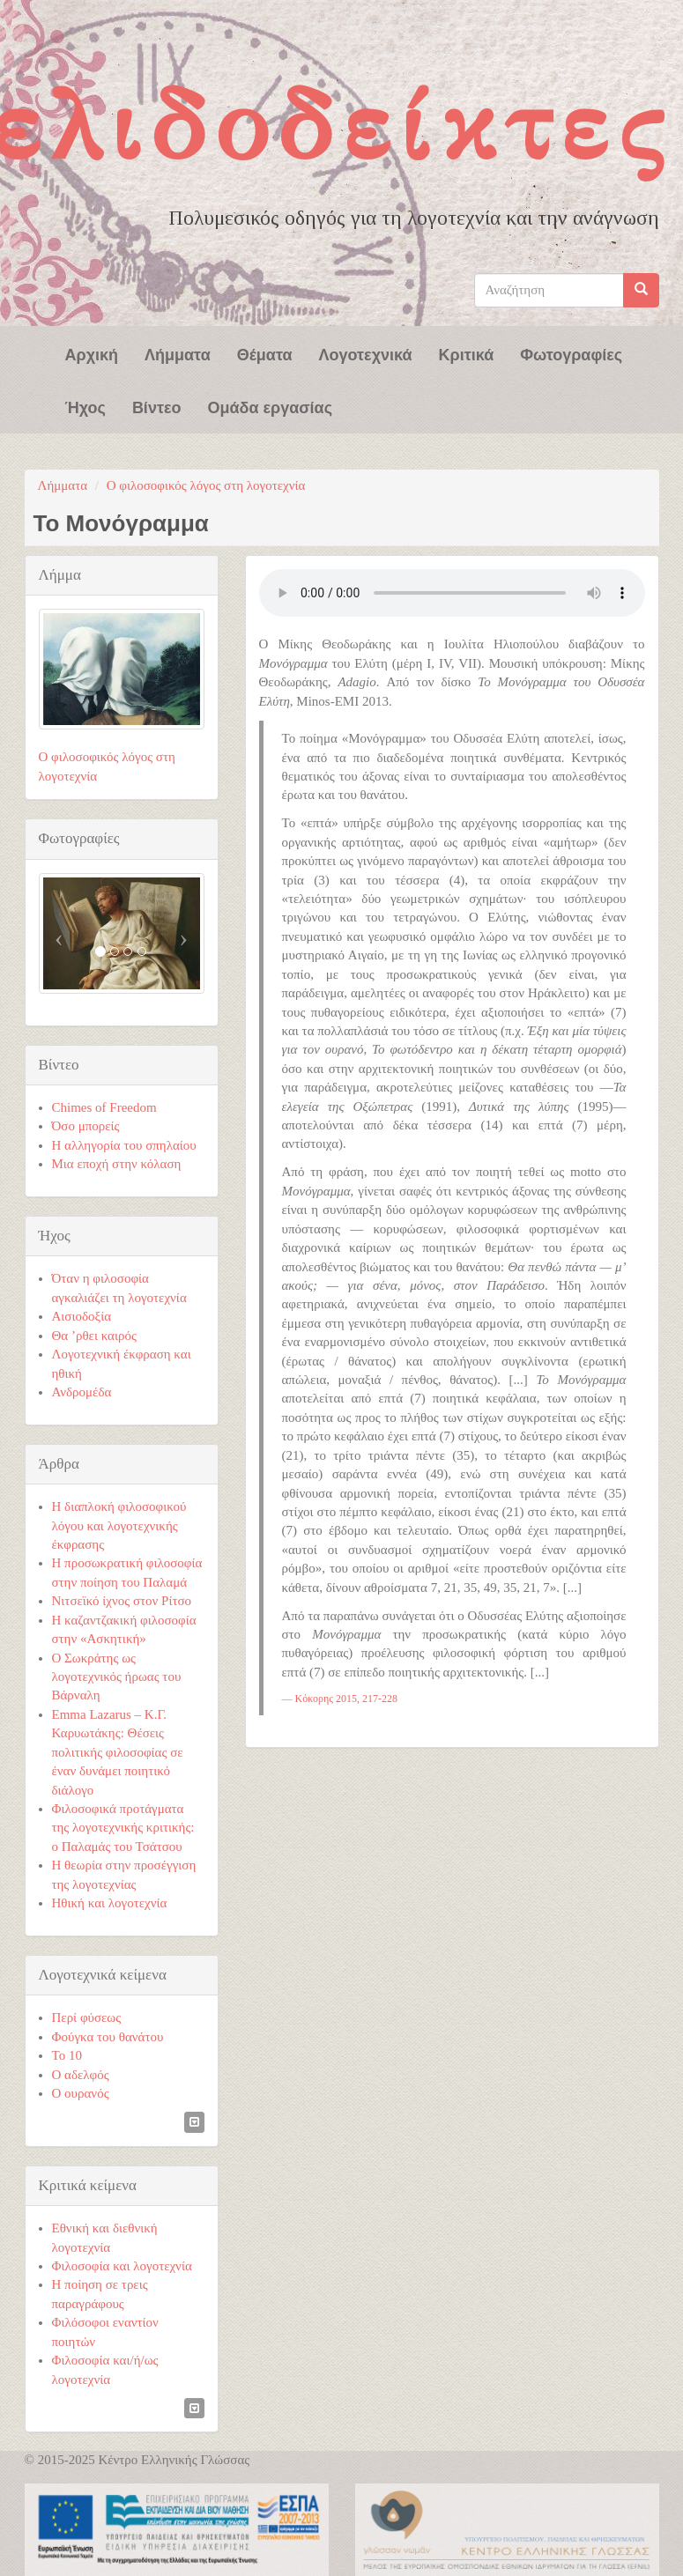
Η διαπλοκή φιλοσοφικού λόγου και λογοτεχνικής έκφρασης (119, 1525)
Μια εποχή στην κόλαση (117, 1164)
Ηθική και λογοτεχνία (109, 1903)
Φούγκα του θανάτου (108, 2037)
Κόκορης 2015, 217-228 (346, 1698)
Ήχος (85, 406)
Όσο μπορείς (86, 1126)
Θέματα (265, 353)
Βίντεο (157, 406)
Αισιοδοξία (82, 1316)
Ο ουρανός (80, 2093)
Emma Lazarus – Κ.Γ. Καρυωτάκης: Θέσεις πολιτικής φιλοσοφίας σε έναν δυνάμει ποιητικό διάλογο (117, 1752)
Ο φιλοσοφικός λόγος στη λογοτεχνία (206, 485)
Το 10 (67, 2055)
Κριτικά (466, 353)
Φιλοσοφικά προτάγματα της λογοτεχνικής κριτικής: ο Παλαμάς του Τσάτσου (123, 1828)
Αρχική (92, 353)
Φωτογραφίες (571, 353)
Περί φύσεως (87, 2017)
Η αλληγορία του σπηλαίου (124, 1145)
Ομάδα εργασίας (269, 406)
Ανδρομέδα (82, 1392)
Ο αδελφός (80, 2075)
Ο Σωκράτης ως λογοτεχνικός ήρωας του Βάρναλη (117, 1677)
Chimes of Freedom (104, 1107)
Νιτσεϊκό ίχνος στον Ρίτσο (122, 1601)
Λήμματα (178, 353)
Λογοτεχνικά (365, 353)
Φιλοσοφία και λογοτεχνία (122, 2266)
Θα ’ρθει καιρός (94, 1336)
